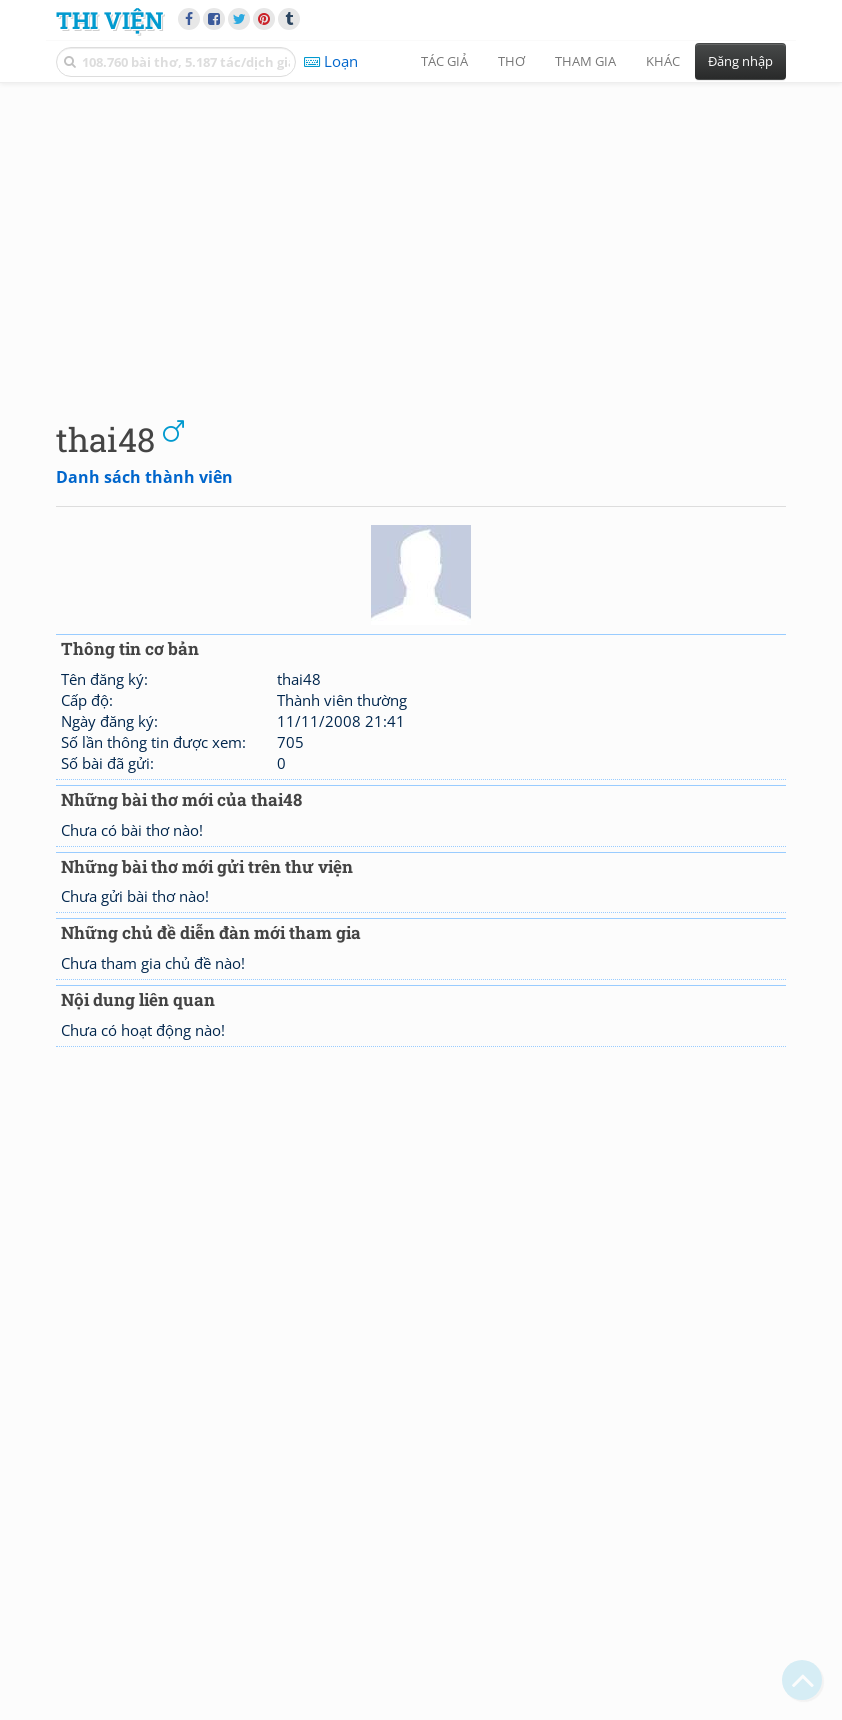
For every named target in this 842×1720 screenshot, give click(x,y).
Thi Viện (109, 19)
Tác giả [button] (444, 61)
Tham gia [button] (585, 61)
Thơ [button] (511, 61)
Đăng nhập (740, 61)
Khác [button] (663, 61)
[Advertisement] (421, 235)
